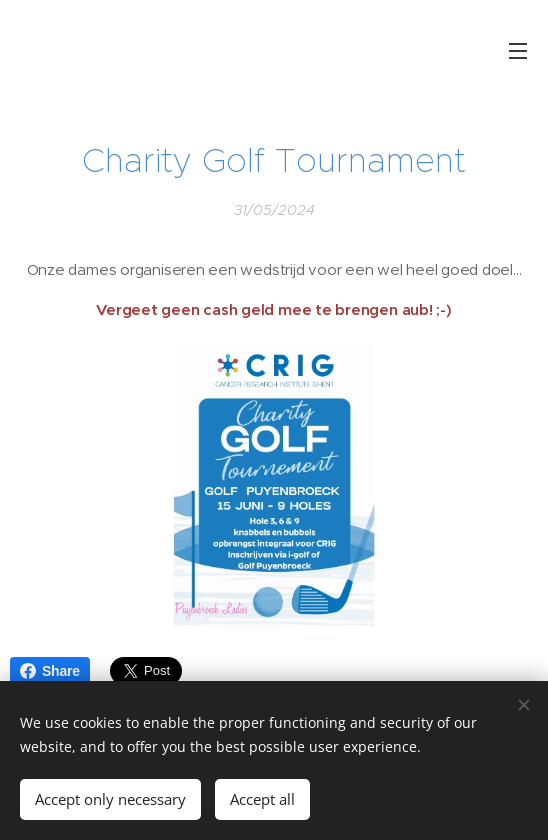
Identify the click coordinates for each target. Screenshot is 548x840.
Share (50, 671)
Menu (518, 51)
